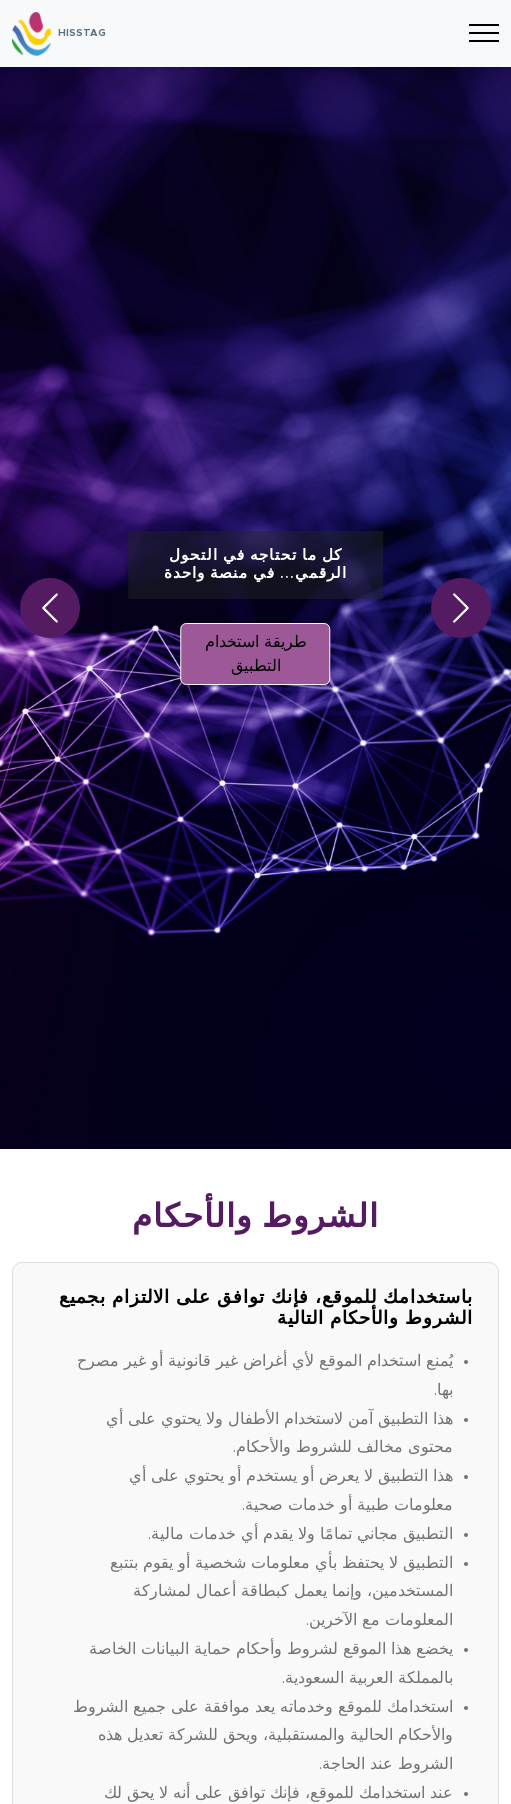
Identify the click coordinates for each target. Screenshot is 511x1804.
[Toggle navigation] (484, 33)
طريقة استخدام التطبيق (256, 654)
